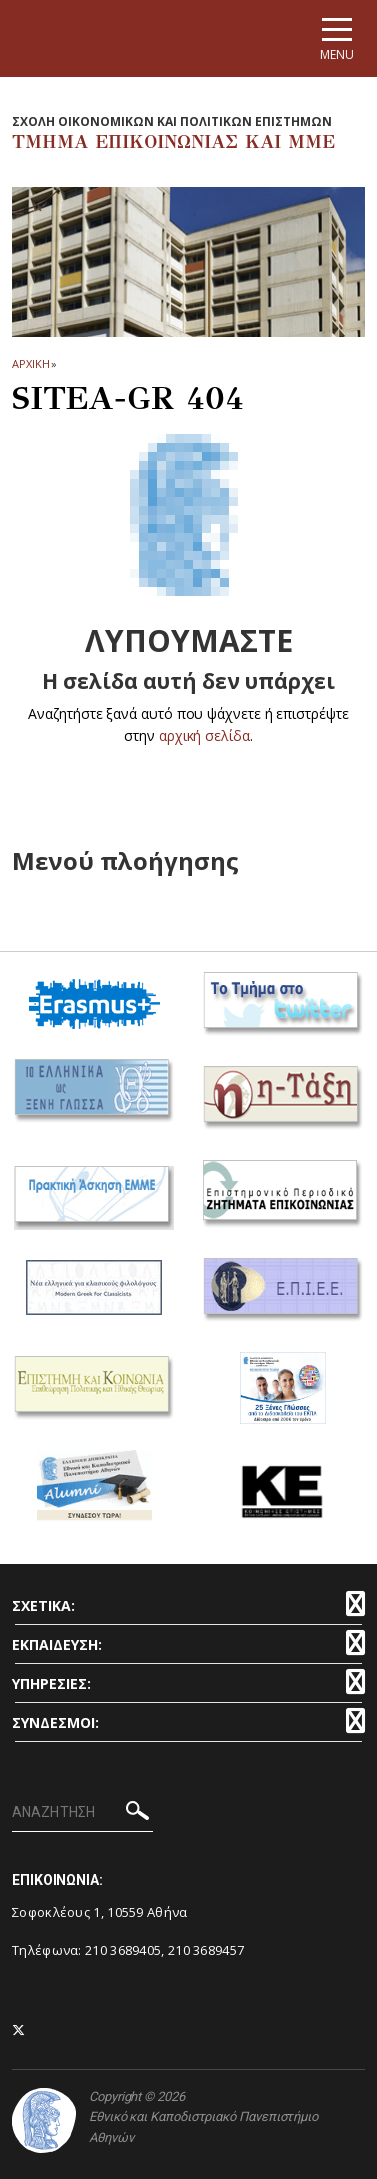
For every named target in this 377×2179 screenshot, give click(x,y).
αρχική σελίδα (204, 735)
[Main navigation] (337, 38)
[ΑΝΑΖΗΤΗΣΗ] (82, 1813)
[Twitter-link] (19, 2030)
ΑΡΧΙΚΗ (30, 363)
